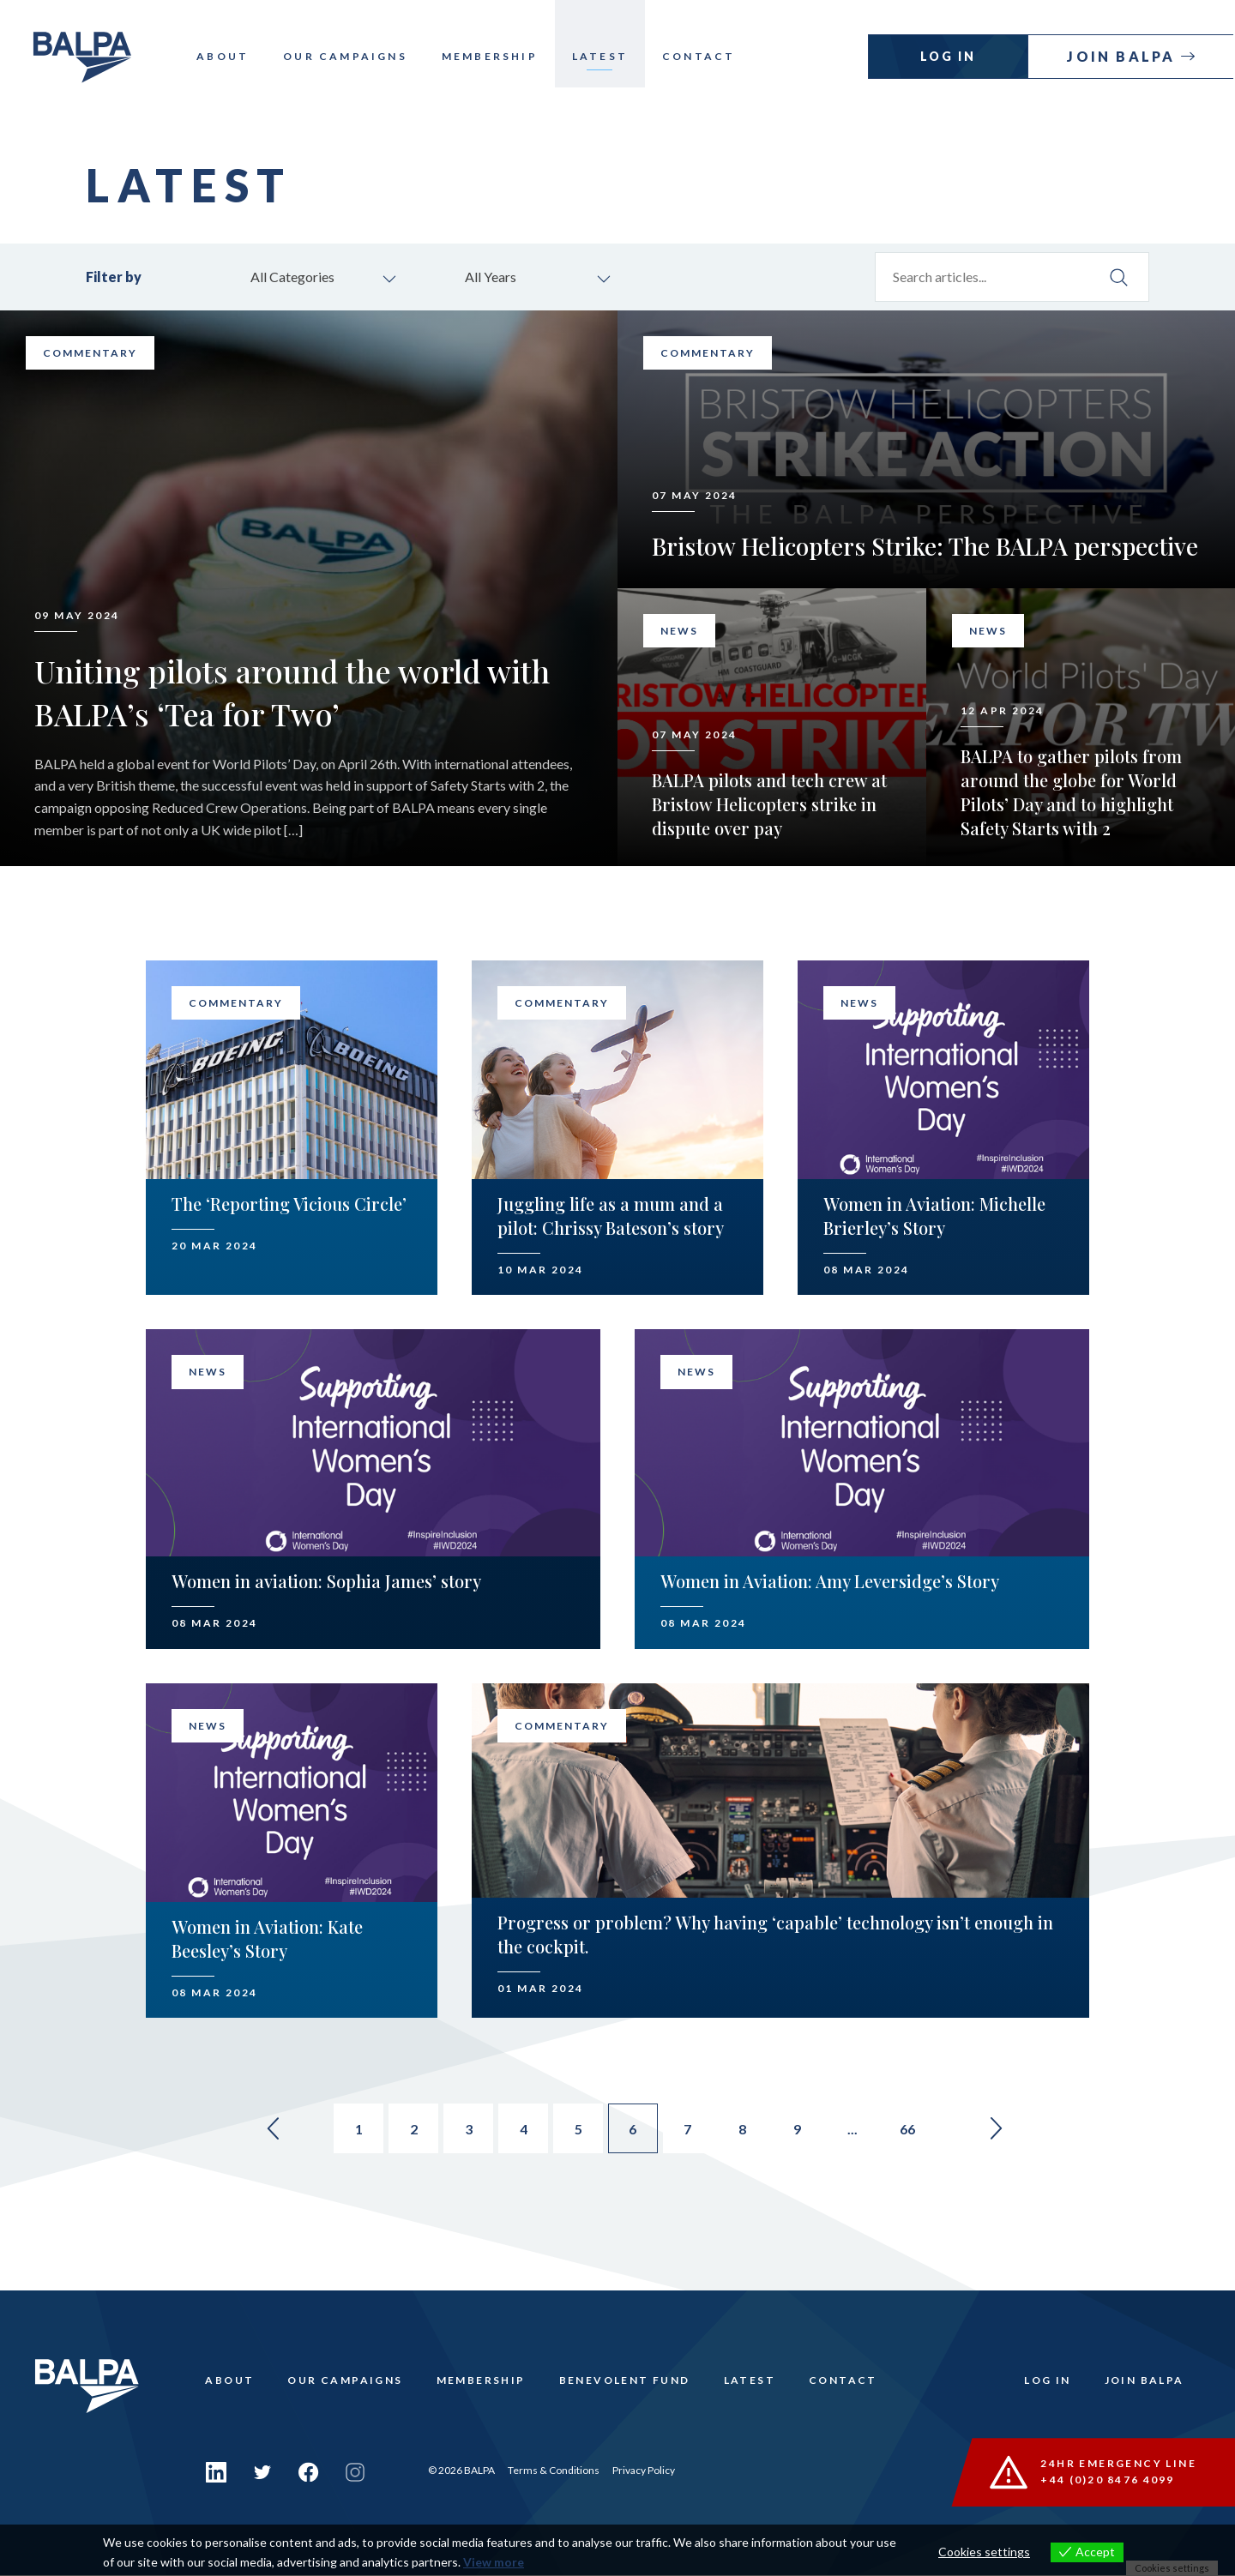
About (232, 56)
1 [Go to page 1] (352, 2131)
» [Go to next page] (1008, 2131)
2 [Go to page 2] (409, 2131)
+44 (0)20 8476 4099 (1108, 2481)
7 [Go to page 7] (692, 2131)
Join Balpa (1125, 56)
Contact (708, 56)
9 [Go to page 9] (805, 2131)
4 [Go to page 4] (522, 2131)
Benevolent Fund (627, 2384)
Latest (609, 56)
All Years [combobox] (493, 277)
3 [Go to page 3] (465, 2131)
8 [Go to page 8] (748, 2131)
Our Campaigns (354, 56)
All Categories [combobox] (295, 277)
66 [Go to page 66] (917, 2131)
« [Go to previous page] (260, 2131)
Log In (950, 56)
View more (493, 2562)
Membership (499, 56)
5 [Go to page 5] (578, 2131)
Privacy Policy (643, 2471)
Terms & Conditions (553, 2471)
